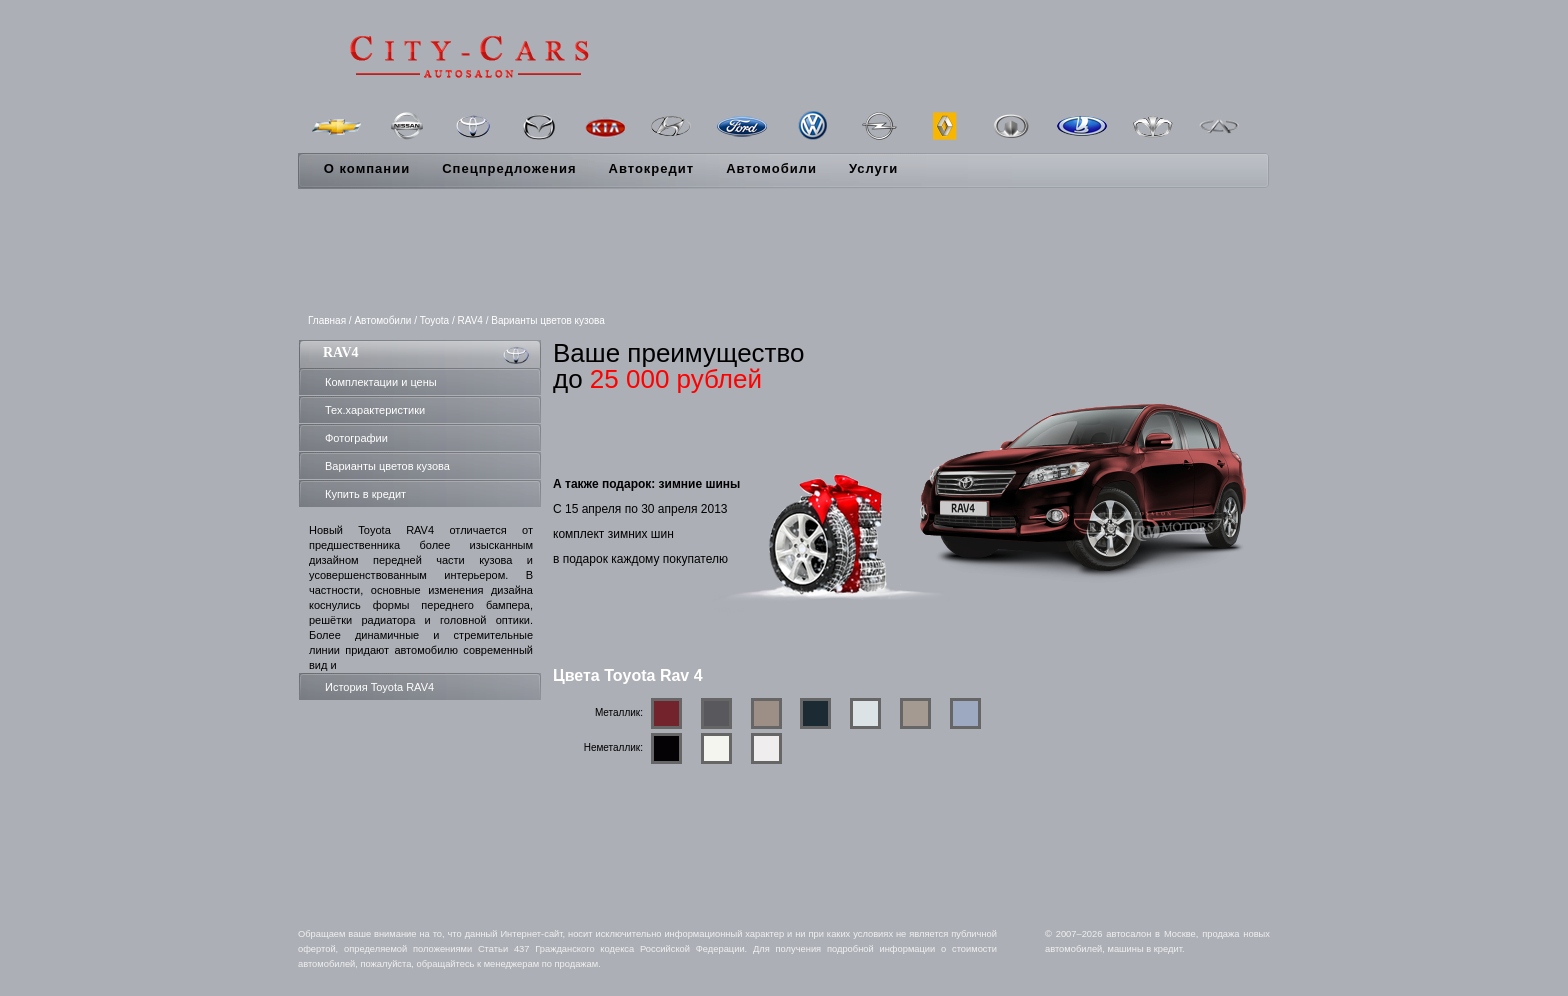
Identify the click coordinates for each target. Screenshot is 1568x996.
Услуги (873, 168)
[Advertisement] (784, 253)
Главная (327, 320)
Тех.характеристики (375, 410)
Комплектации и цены (381, 382)
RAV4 (470, 320)
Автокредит (652, 168)
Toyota (434, 320)
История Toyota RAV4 (379, 687)
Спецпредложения (509, 168)
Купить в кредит (365, 494)
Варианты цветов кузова (387, 466)
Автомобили (771, 168)
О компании (367, 168)
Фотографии (356, 438)
